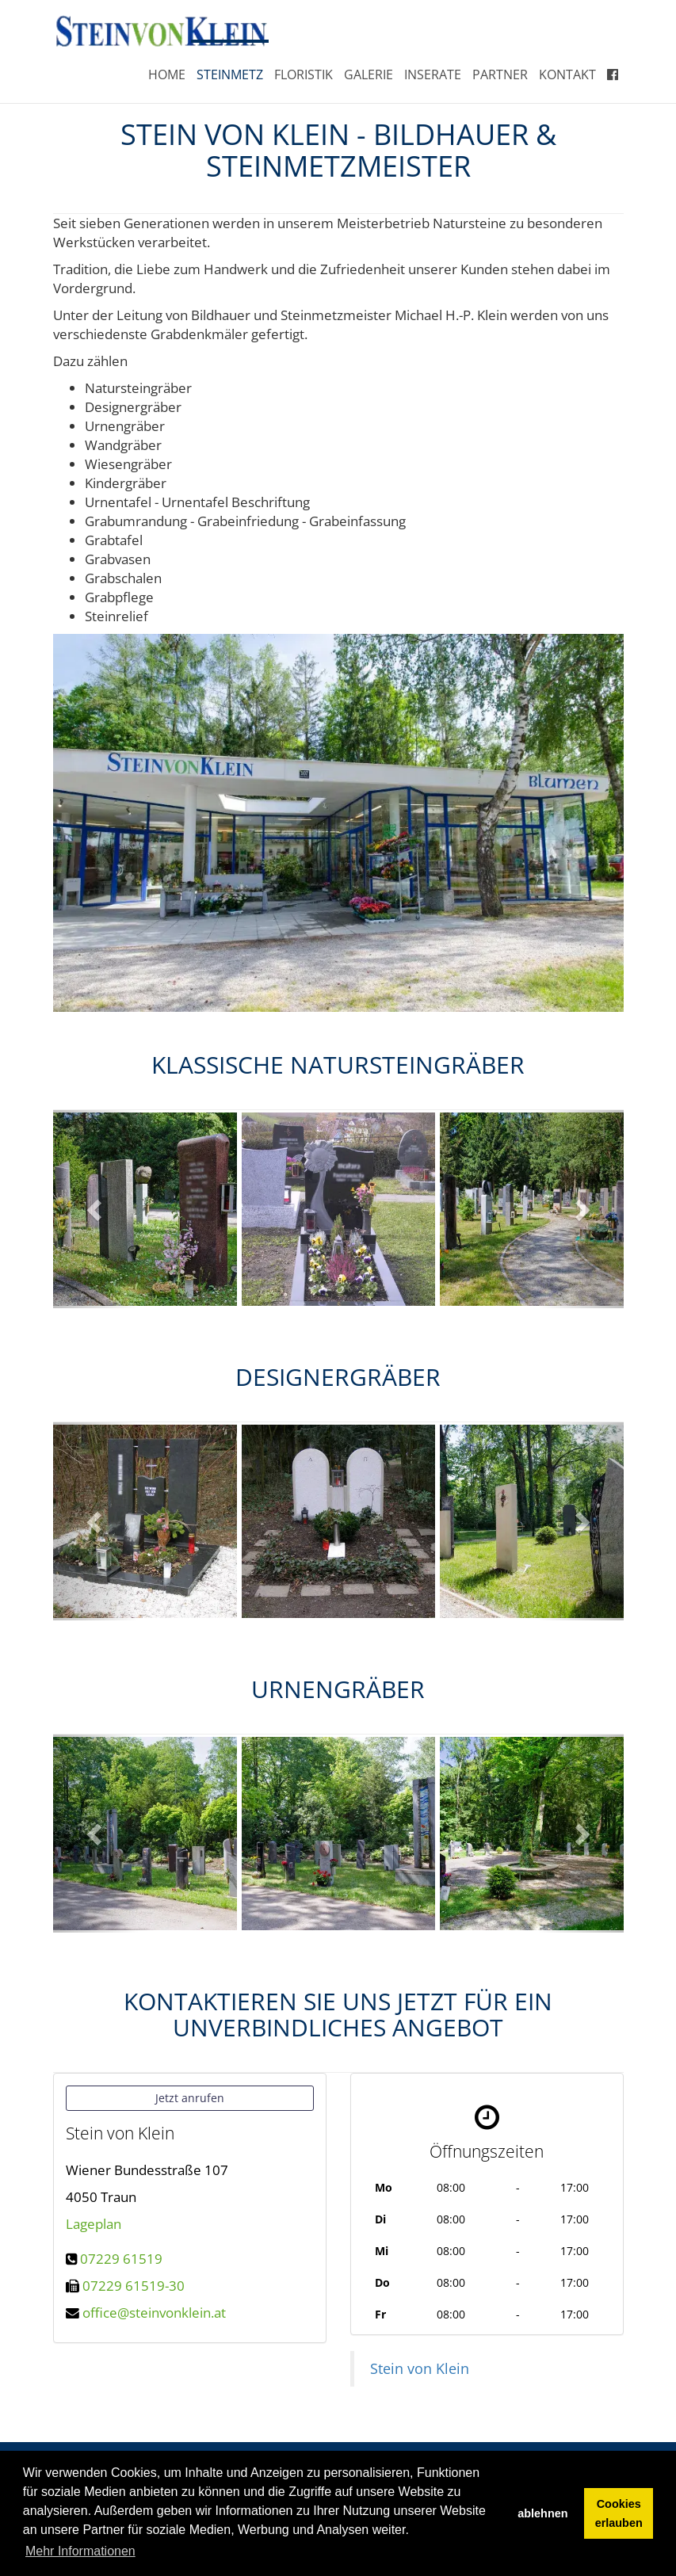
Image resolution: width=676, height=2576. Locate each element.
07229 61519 (121, 2259)
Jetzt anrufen (189, 2097)
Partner (500, 74)
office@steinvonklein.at (154, 2312)
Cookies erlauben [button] (619, 2513)
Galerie (368, 74)
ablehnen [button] (542, 2513)
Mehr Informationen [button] (80, 2551)
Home (166, 74)
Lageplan (93, 2224)
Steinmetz (230, 74)
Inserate (432, 74)
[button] (96, 1209)
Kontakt (567, 74)
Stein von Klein (419, 2368)
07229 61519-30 (133, 2285)
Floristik (303, 74)
